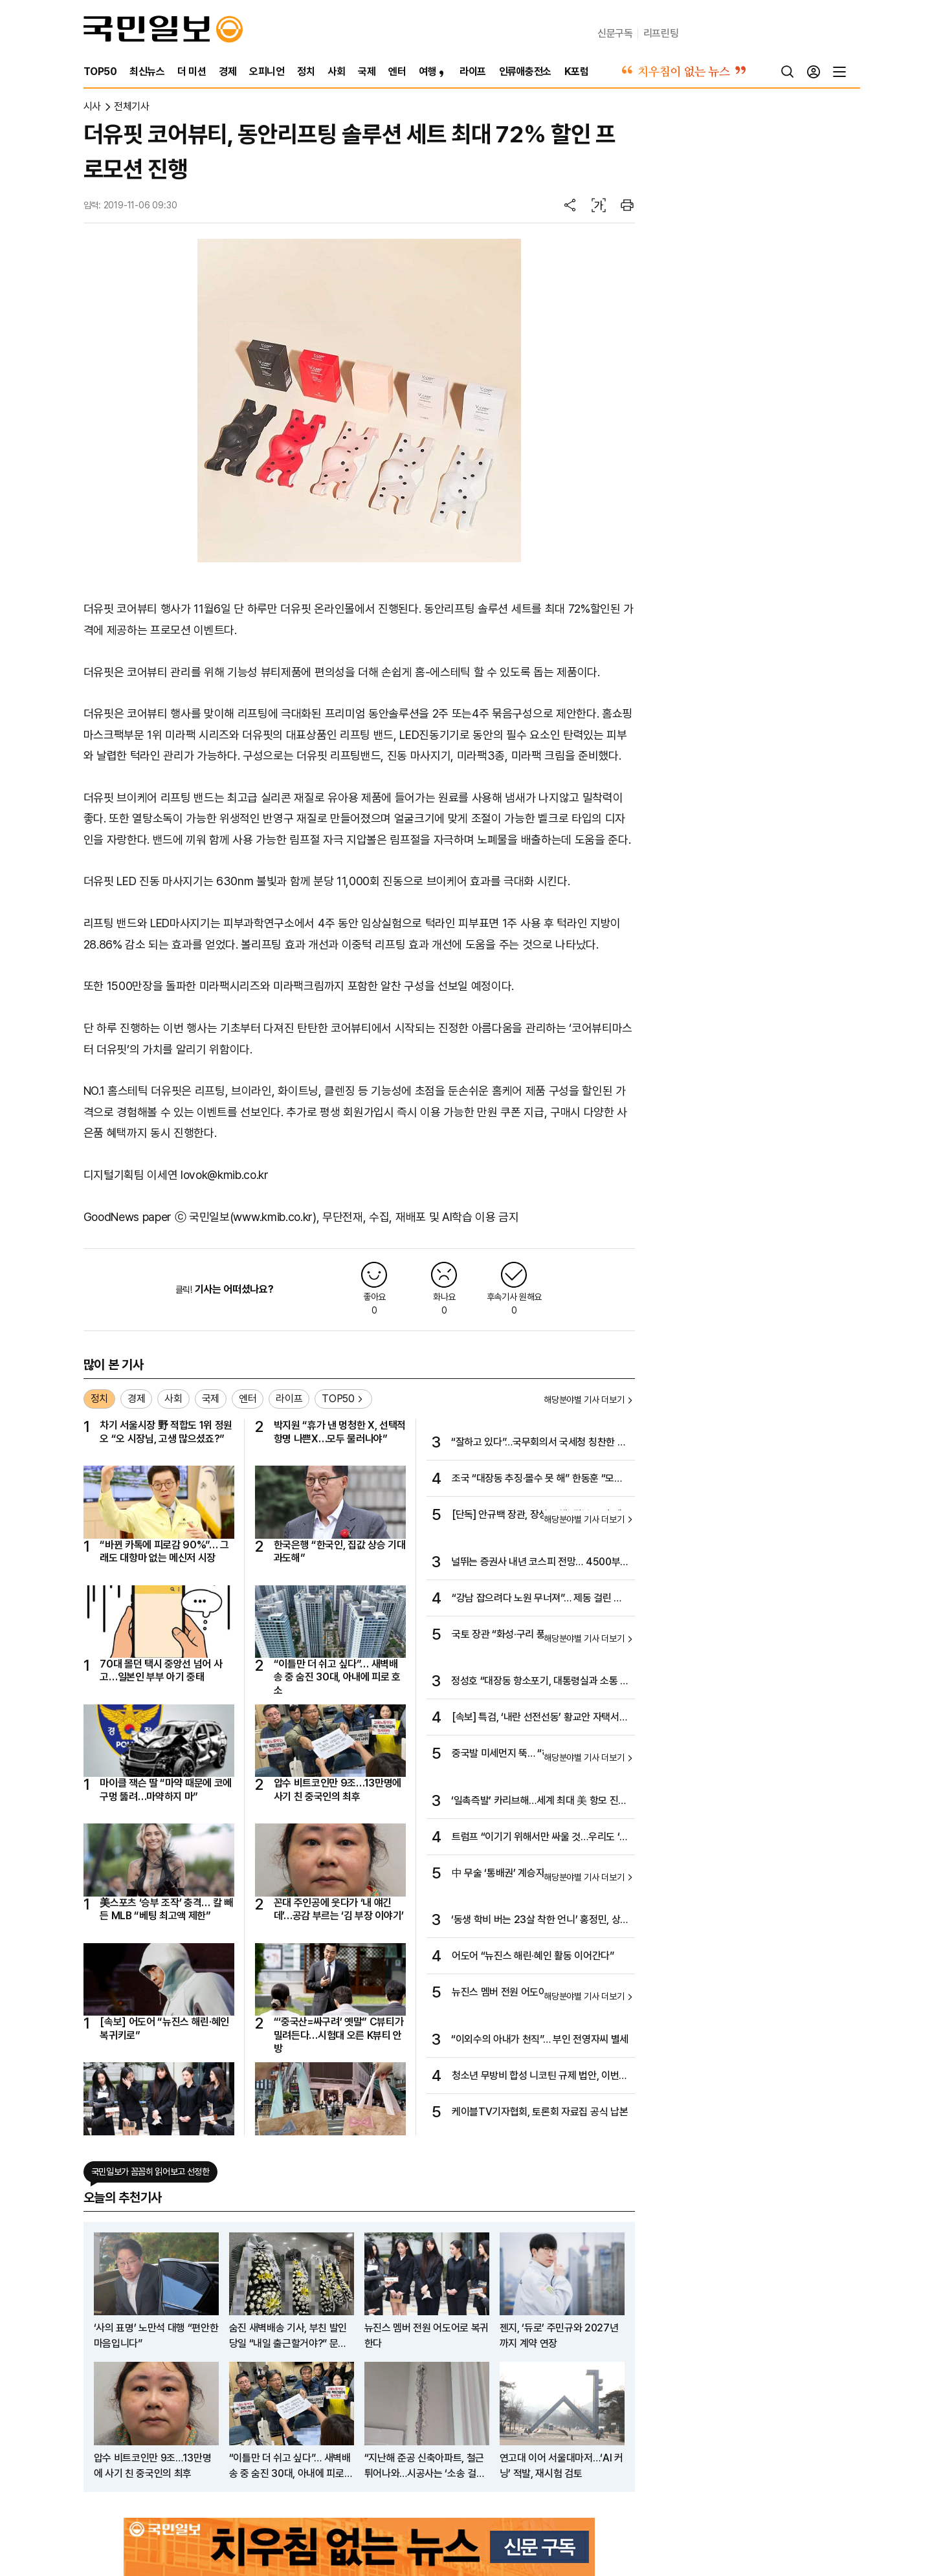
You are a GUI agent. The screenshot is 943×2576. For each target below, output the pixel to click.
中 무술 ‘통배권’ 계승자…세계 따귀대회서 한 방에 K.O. (540, 1874)
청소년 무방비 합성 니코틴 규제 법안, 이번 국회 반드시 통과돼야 (535, 2076)
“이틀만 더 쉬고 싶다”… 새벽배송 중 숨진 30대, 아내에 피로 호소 (337, 1677)
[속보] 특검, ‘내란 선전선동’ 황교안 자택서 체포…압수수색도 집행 (535, 1718)
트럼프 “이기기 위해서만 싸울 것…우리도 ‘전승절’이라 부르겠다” (540, 1838)
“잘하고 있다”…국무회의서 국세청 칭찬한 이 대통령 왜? (538, 1443)
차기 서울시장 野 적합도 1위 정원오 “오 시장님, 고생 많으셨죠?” (166, 1431)
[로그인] (813, 72)
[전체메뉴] (839, 72)
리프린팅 (661, 33)
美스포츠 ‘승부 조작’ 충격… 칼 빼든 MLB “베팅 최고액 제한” (166, 1909)
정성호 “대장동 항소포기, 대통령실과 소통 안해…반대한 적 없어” (540, 1682)
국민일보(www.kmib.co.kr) (252, 1217)
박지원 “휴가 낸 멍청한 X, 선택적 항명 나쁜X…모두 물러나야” (340, 1431)
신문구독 (615, 33)
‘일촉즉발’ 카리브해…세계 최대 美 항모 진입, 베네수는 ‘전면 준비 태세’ (534, 1801)
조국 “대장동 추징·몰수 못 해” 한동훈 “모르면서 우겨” (537, 1479)
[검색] (787, 72)
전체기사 (132, 106)
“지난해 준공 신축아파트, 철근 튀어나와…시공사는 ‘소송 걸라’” (424, 2467)
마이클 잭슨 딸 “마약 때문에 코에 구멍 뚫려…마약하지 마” (166, 1789)
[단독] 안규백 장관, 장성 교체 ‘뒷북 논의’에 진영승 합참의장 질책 (536, 1515)
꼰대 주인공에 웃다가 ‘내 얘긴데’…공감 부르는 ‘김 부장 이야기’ (339, 1909)
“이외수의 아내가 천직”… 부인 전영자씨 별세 (539, 2039)
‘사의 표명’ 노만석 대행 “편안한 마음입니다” (156, 2336)
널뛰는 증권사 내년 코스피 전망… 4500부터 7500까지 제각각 (540, 1563)
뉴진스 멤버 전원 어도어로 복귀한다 (523, 1992)
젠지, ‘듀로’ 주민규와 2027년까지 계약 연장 (559, 2336)
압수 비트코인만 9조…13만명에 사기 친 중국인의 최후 (338, 1789)
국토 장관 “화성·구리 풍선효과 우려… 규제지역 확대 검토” (540, 1635)
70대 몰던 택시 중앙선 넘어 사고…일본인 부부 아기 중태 (161, 1670)
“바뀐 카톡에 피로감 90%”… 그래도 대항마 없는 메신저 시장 (164, 1551)
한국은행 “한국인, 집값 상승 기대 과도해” (340, 1551)
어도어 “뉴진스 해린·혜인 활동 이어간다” (533, 1956)
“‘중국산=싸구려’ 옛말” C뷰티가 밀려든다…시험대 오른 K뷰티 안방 (339, 2035)
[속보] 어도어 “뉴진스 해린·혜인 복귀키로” (164, 2028)
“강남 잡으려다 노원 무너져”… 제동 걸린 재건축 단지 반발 (537, 1599)
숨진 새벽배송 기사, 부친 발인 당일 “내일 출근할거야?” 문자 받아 (288, 2336)
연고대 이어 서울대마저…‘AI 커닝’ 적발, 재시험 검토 (561, 2466)
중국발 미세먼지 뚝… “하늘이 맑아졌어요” (535, 1753)
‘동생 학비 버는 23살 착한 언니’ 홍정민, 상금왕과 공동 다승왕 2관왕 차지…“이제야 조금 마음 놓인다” (540, 1920)
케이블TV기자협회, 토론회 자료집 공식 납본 (540, 2112)
